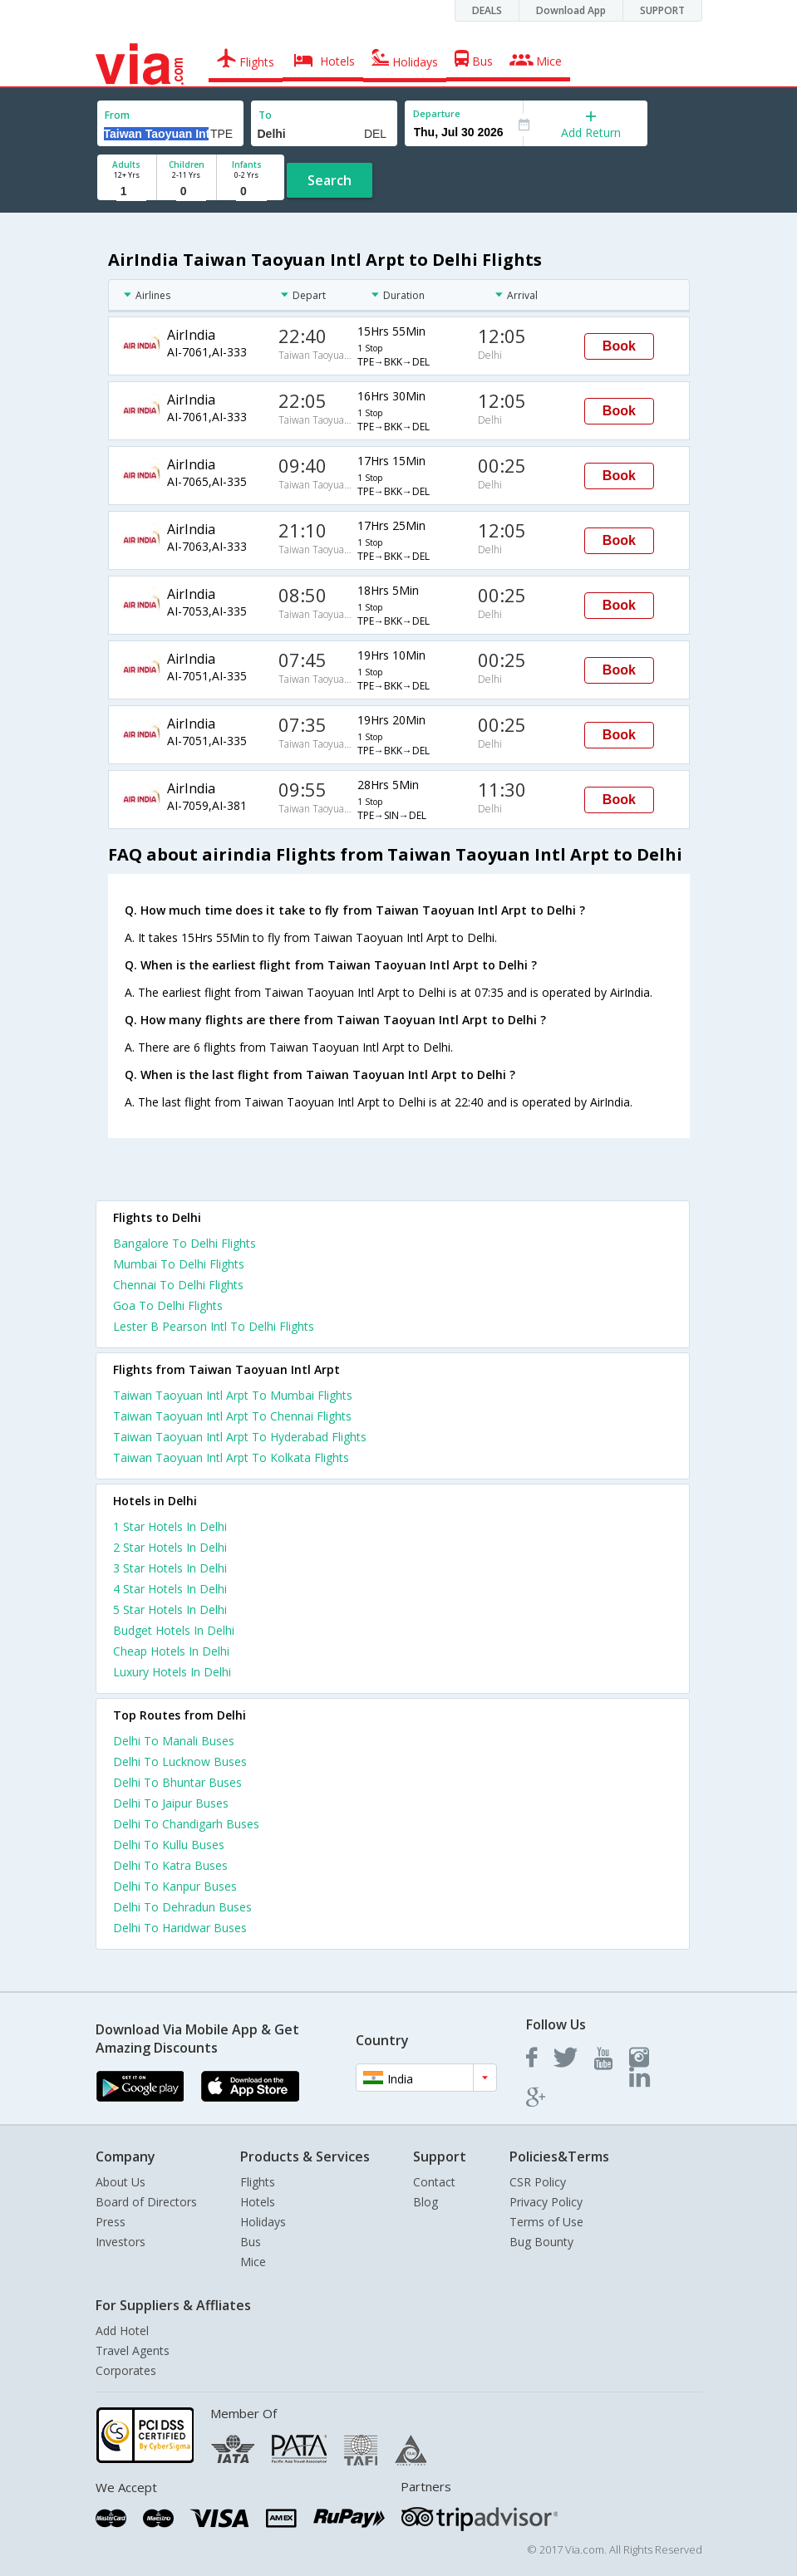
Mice (253, 2261)
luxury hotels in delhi (172, 1672)
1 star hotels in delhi (170, 1526)
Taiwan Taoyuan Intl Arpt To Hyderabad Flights (240, 1437)
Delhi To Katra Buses (170, 1865)
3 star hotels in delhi (170, 1568)
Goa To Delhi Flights (168, 1305)
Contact (434, 2182)
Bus (250, 2242)
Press (110, 2222)
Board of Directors (146, 2202)
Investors (120, 2242)
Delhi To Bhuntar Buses (177, 1782)
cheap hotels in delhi (171, 1651)
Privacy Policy (546, 2202)
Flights (257, 2182)
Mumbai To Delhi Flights (178, 1264)
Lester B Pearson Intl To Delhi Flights (213, 1326)
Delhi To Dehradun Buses (182, 1907)
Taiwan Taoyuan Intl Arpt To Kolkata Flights (231, 1457)
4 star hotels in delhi (170, 1589)
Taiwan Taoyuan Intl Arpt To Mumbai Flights (232, 1395)
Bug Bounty (541, 2242)
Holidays (263, 2222)
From (117, 115)
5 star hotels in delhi (170, 1609)
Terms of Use (546, 2222)
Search (329, 180)
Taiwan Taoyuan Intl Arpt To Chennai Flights (232, 1416)
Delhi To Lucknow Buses (180, 1761)
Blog (425, 2202)
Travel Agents (133, 2350)
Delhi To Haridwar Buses (180, 1928)
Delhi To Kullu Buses (168, 1844)
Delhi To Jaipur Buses (171, 1803)
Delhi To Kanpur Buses (175, 1886)
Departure (436, 113)
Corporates (126, 2370)
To (265, 115)
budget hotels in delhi (173, 1630)
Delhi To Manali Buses (173, 1741)
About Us (120, 2182)
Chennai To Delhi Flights (178, 1285)
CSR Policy (537, 2182)
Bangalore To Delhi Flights (184, 1243)
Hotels (257, 2202)
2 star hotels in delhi (170, 1547)
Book (619, 346)
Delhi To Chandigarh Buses (186, 1824)
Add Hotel (122, 2330)
